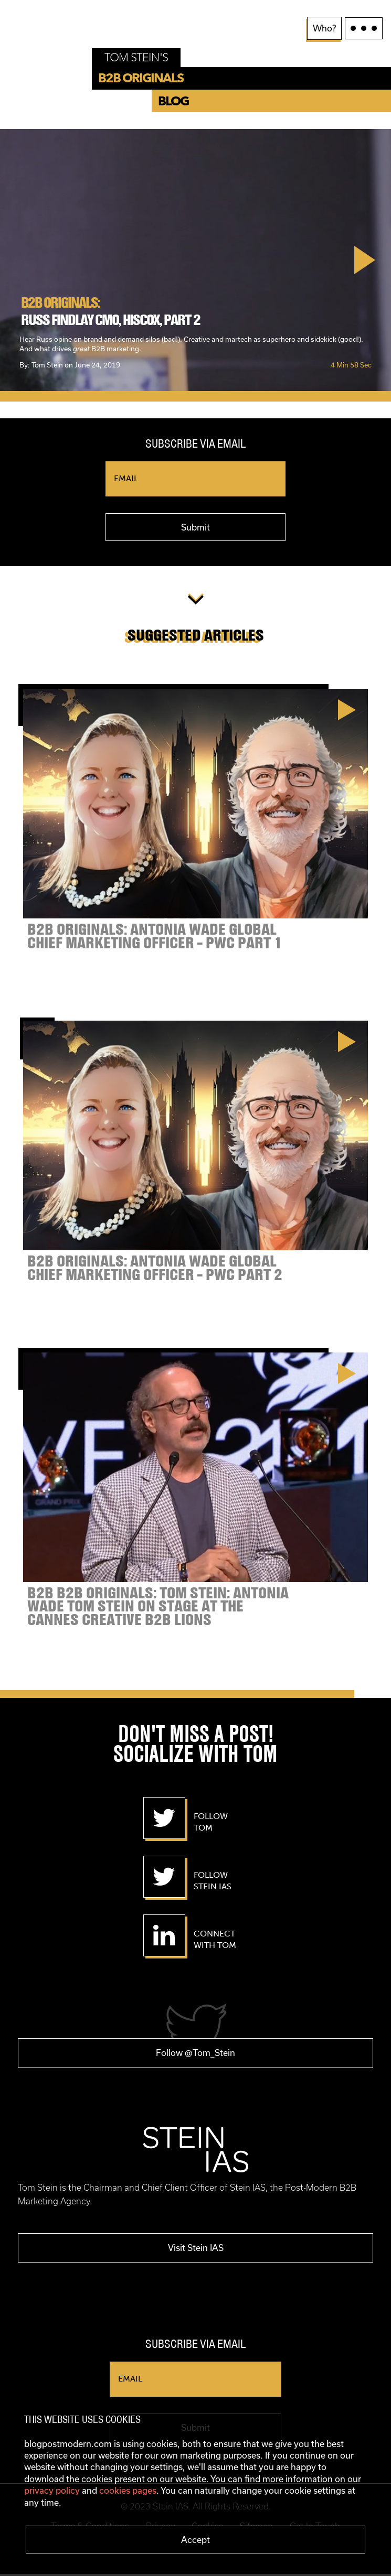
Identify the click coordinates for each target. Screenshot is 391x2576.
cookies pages (127, 2490)
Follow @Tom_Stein (195, 2055)
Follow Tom (211, 1822)
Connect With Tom (214, 1940)
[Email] (195, 478)
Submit (195, 527)
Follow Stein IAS (212, 1880)
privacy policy (52, 2490)
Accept (195, 2540)
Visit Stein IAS (196, 2249)
